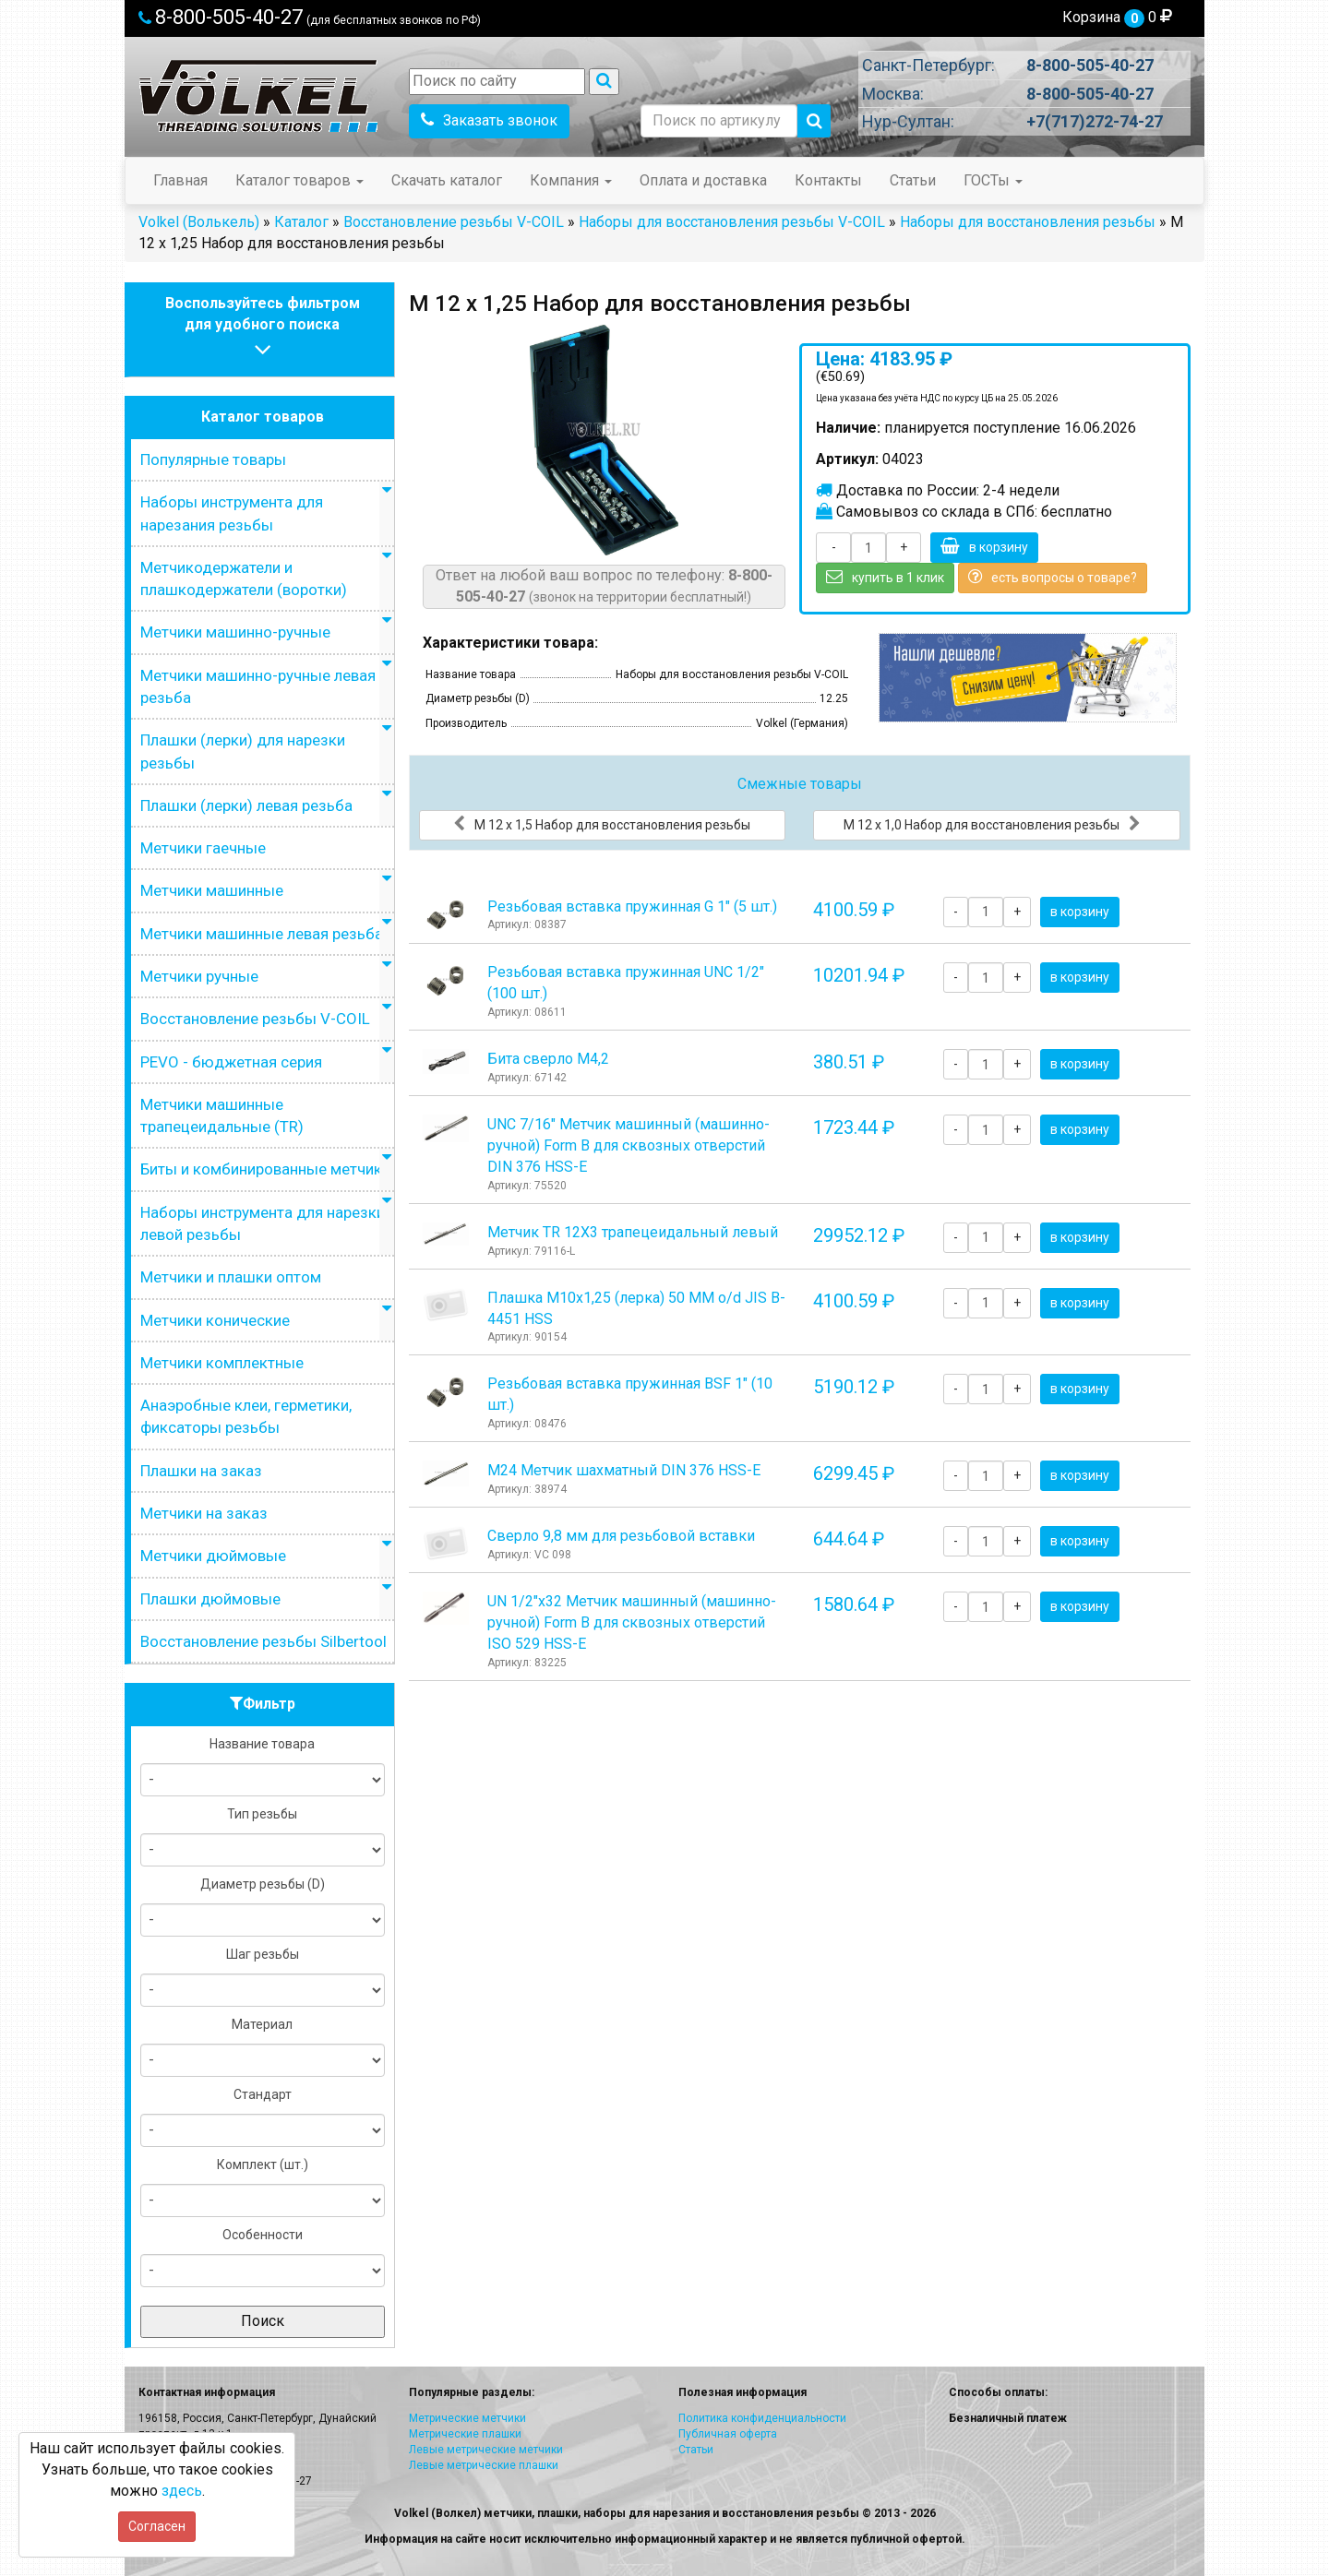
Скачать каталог (446, 180)
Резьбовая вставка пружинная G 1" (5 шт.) (632, 906)
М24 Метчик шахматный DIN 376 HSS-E (623, 1470)
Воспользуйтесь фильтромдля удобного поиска (262, 329)
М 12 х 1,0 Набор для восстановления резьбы (992, 824)
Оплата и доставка (703, 180)
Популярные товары (213, 459)
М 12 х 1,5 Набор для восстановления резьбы (601, 824)
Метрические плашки (465, 2433)
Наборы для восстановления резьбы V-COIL (732, 222)
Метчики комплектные (222, 1363)
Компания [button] (571, 180)
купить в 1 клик (885, 576)
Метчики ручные (199, 976)
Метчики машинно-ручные (235, 632)
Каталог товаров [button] (299, 180)
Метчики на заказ (204, 1513)
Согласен (157, 2526)
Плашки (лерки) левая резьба (246, 805)
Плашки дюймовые (210, 1599)
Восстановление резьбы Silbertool (263, 1641)
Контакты (828, 180)
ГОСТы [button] (993, 180)
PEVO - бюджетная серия (231, 1062)
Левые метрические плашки (483, 2465)
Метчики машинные (211, 890)
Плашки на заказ (201, 1470)
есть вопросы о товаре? (1052, 576)
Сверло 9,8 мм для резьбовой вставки (621, 1535)
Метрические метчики (467, 2418)
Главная (180, 180)
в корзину (984, 546)
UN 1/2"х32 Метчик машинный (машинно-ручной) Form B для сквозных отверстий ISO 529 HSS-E (631, 1622)
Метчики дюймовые (213, 1555)
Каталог (301, 222)
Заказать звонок (489, 120)
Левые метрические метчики (486, 2449)
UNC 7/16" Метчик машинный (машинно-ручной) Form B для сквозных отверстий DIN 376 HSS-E (628, 1145)
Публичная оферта (727, 2433)
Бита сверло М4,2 (548, 1058)
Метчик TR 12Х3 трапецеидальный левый (632, 1232)
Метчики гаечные (203, 848)
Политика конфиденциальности (762, 2418)
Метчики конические (215, 1320)
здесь (182, 2490)
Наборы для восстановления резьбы (1027, 222)
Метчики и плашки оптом (230, 1277)
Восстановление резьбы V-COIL (453, 222)
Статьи (913, 180)
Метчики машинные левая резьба (261, 933)
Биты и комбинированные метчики (265, 1169)
